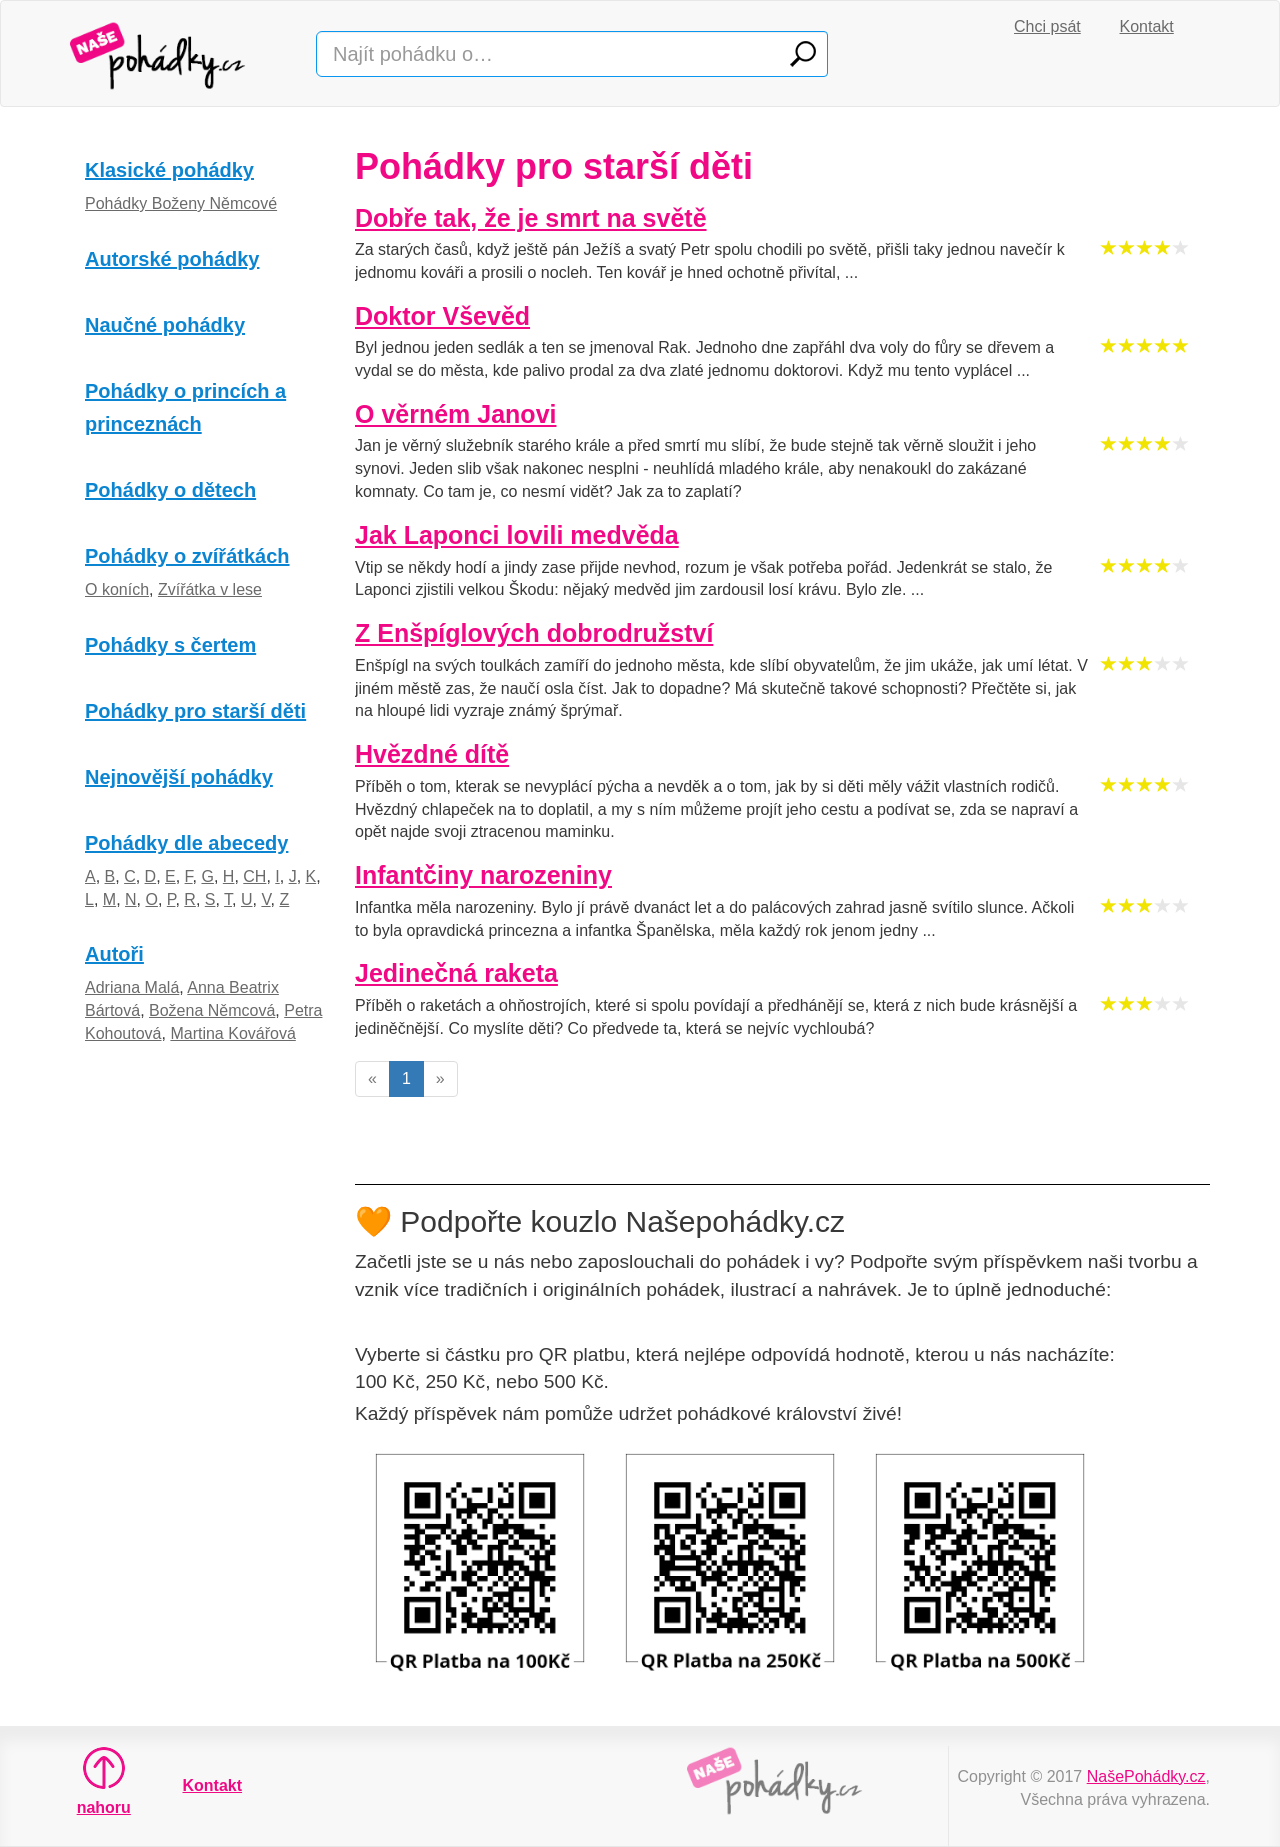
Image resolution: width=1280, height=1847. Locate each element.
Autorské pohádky (172, 259)
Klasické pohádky (169, 170)
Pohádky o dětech (170, 490)
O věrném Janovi (455, 414)
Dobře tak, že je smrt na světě (531, 218)
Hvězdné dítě (432, 754)
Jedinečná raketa (456, 973)
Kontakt (1147, 26)
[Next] (440, 1079)
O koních (117, 589)
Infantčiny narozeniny (483, 875)
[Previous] (372, 1079)
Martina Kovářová (232, 1033)
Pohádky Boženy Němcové (181, 203)
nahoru (104, 1781)
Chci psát (1047, 26)
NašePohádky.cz (1146, 1776)
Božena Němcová (212, 1010)
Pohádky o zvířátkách (187, 556)
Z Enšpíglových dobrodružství (534, 633)
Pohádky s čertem (170, 645)
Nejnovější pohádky (179, 777)
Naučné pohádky (165, 325)
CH (254, 876)
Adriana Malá (132, 987)
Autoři (114, 954)
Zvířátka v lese (210, 589)
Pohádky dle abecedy (186, 843)
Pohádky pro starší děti (195, 711)
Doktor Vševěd (442, 316)
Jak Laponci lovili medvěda (517, 535)
